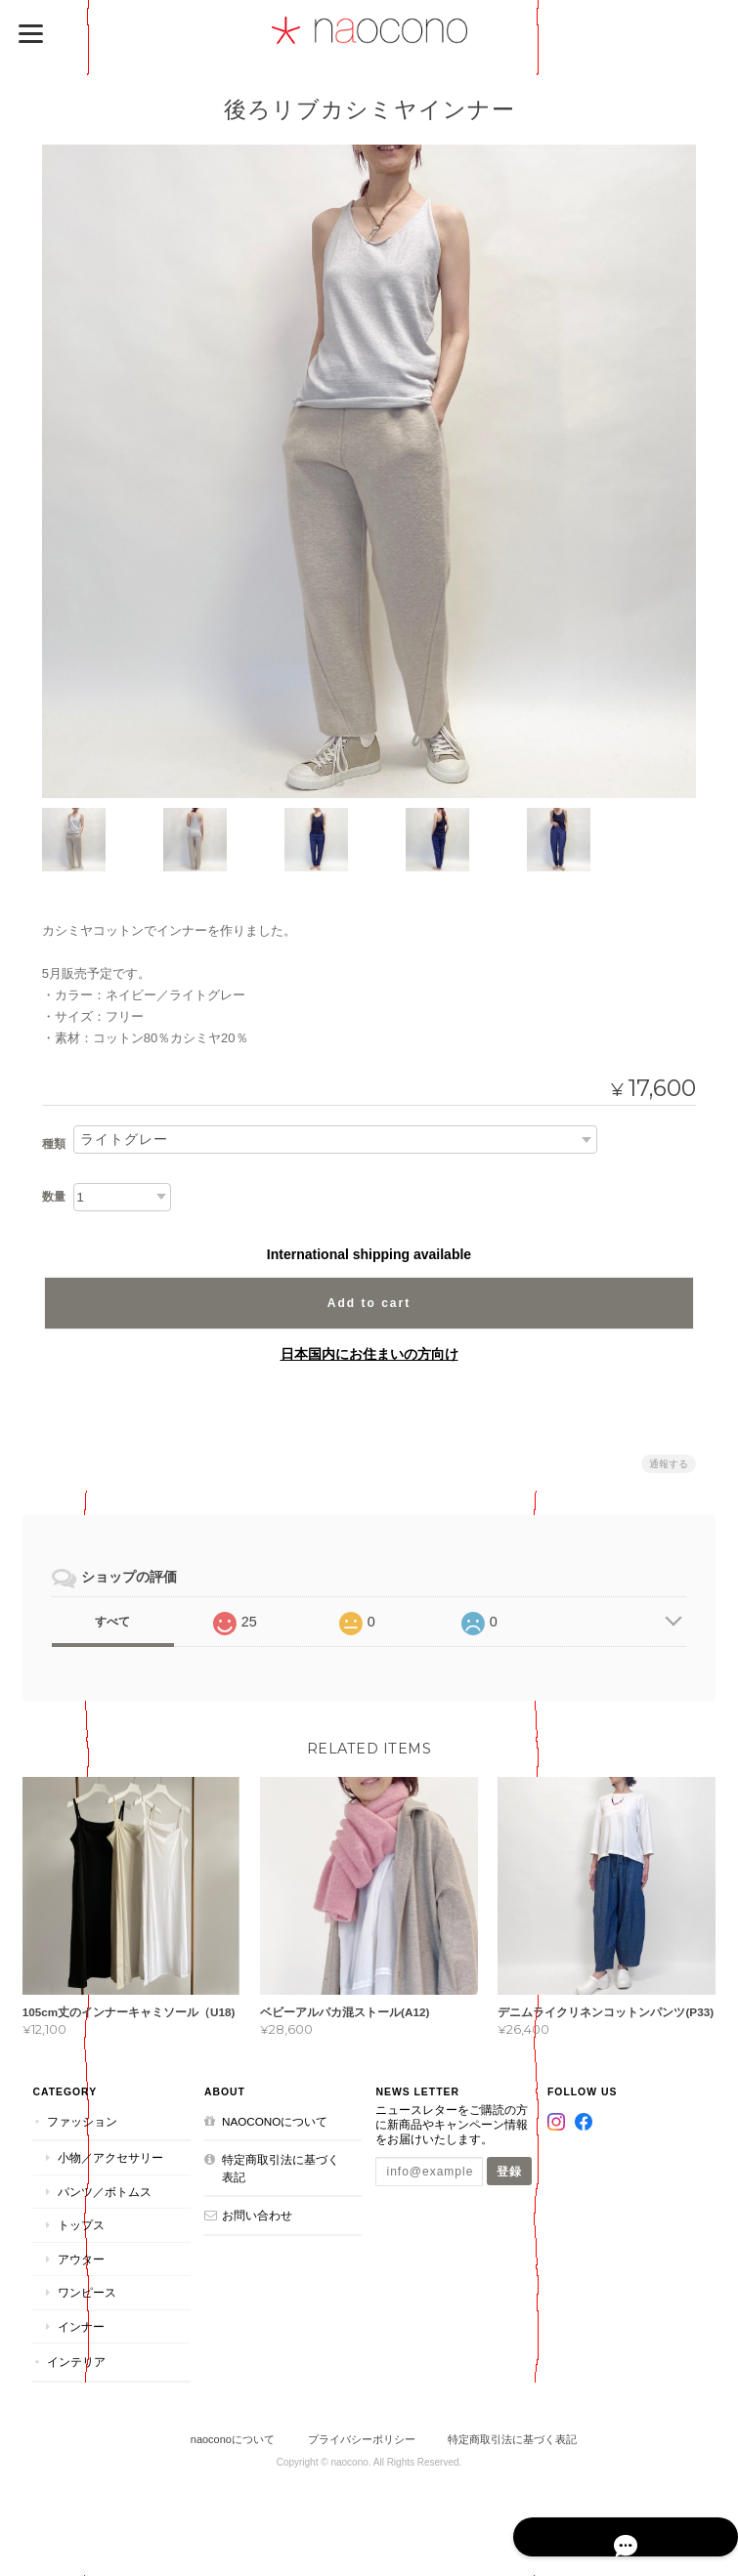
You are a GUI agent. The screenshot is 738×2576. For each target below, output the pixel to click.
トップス (78, 2224)
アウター (78, 2259)
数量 (53, 1195)
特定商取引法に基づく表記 (278, 2168)
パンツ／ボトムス (102, 2191)
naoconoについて (273, 2121)
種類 (53, 1143)
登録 (510, 2171)
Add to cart (369, 1301)
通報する (668, 1462)
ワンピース (84, 2293)
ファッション (79, 2121)
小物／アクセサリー (107, 2157)
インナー (78, 2326)
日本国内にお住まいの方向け (369, 1352)
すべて (112, 1619)
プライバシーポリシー (361, 2439)
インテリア (73, 2362)
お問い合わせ (255, 2215)
